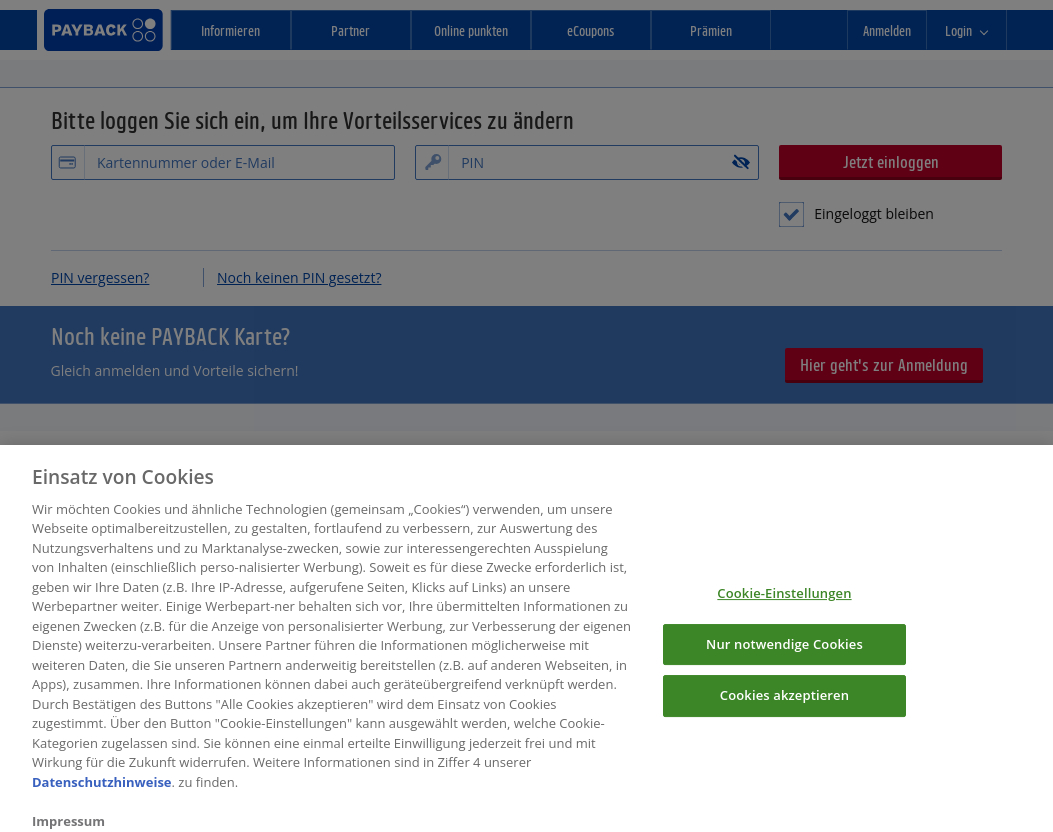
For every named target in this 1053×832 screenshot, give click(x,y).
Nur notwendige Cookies (784, 653)
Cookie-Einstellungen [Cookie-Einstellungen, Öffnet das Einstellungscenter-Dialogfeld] (784, 602)
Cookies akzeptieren (784, 704)
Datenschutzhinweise (102, 791)
